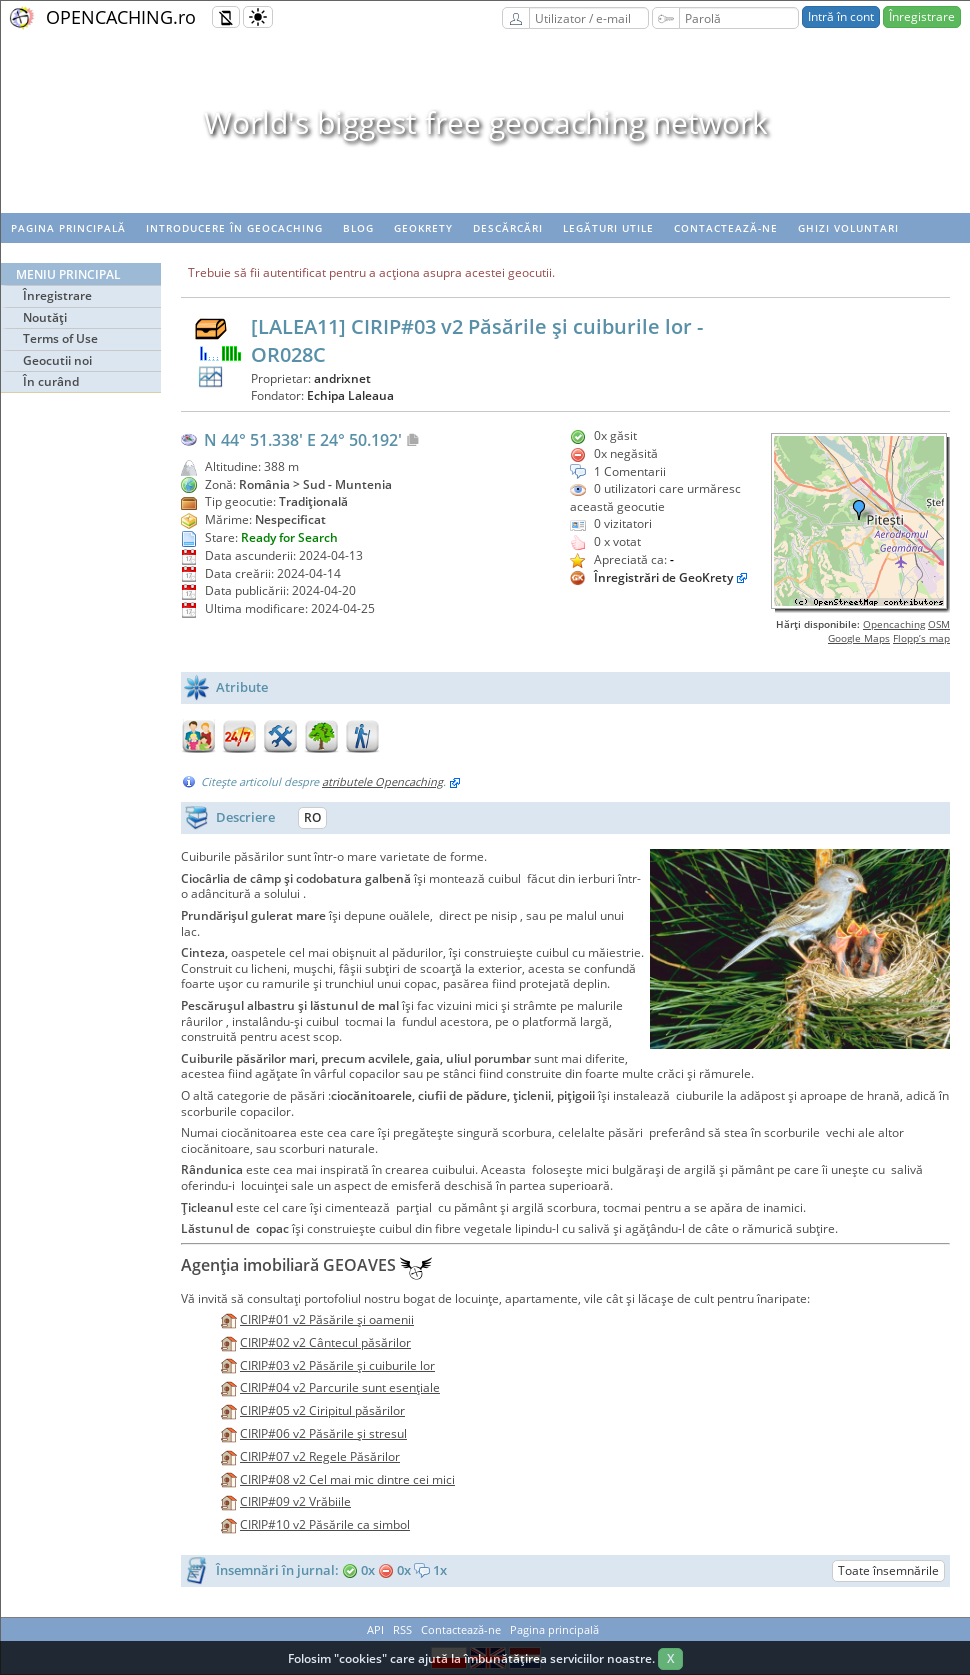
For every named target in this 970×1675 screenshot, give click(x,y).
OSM (939, 624)
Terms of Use (60, 338)
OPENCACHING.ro (121, 17)
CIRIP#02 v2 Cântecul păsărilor (325, 1342)
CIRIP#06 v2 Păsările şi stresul (323, 1433)
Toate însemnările (888, 1570)
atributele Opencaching (382, 781)
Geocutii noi (57, 360)
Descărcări (508, 228)
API (375, 1629)
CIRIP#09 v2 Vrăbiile (295, 1501)
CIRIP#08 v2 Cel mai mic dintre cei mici (347, 1479)
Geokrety (423, 228)
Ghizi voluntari (848, 228)
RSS (402, 1629)
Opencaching (894, 624)
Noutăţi (45, 317)
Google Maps (859, 638)
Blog (358, 228)
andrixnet (342, 378)
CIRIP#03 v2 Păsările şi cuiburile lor (337, 1365)
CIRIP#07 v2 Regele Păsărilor (320, 1456)
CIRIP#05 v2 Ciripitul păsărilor (322, 1410)
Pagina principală (68, 228)
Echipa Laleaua (350, 395)
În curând (51, 381)
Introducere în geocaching (234, 228)
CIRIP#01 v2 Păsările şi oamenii (327, 1319)
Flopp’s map (921, 638)
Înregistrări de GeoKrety (663, 577)
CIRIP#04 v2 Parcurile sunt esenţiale (340, 1387)
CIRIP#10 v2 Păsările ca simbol (325, 1524)
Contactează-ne (726, 228)
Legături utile (608, 228)
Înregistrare (922, 16)
